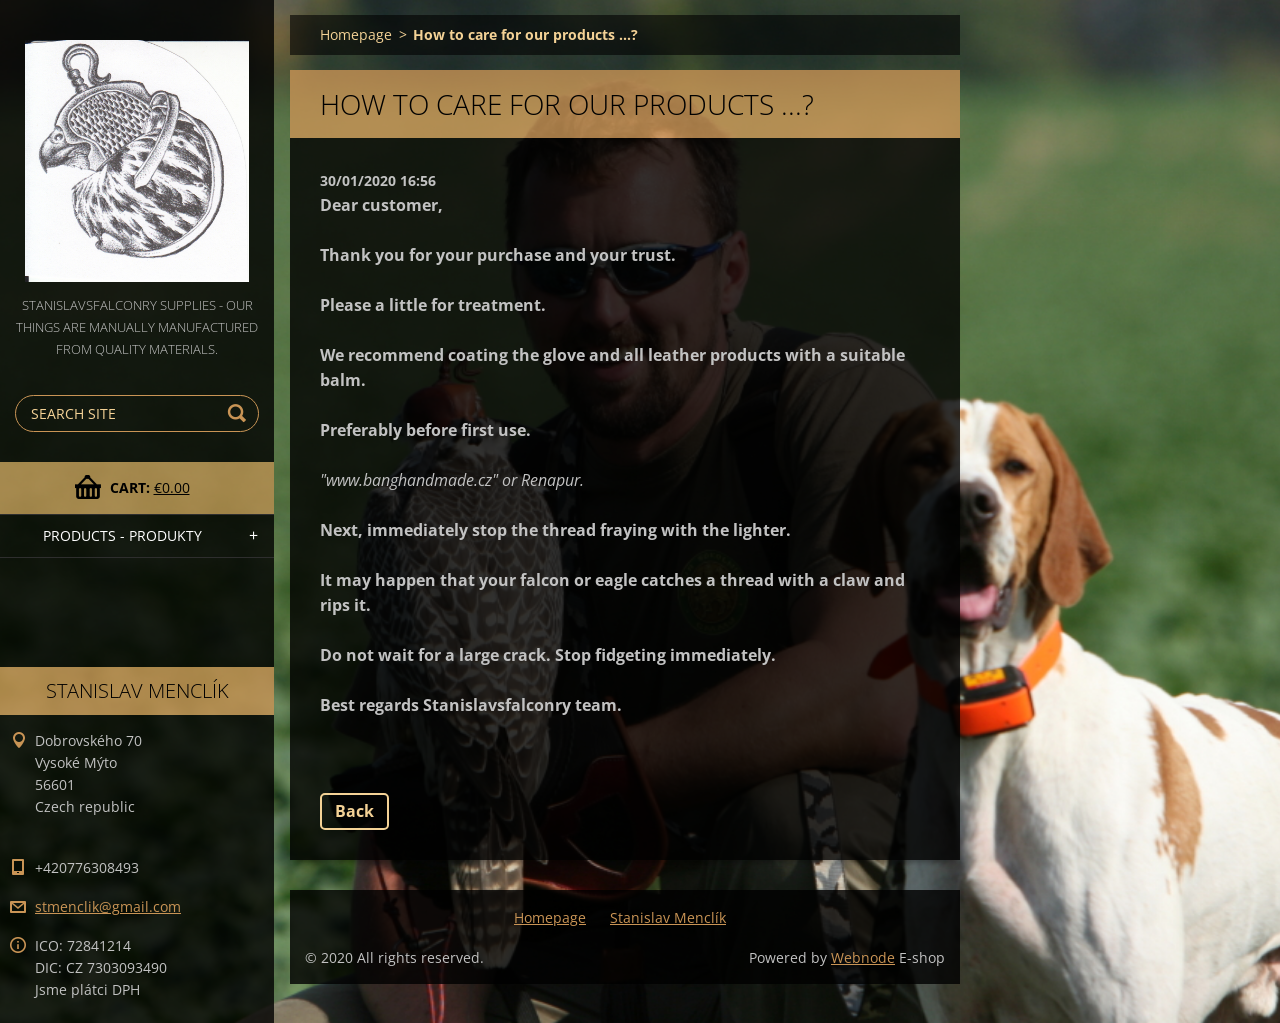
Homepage (356, 34)
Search (240, 413)
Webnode (863, 957)
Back (354, 811)
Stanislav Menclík (668, 917)
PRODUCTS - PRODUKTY (122, 535)
